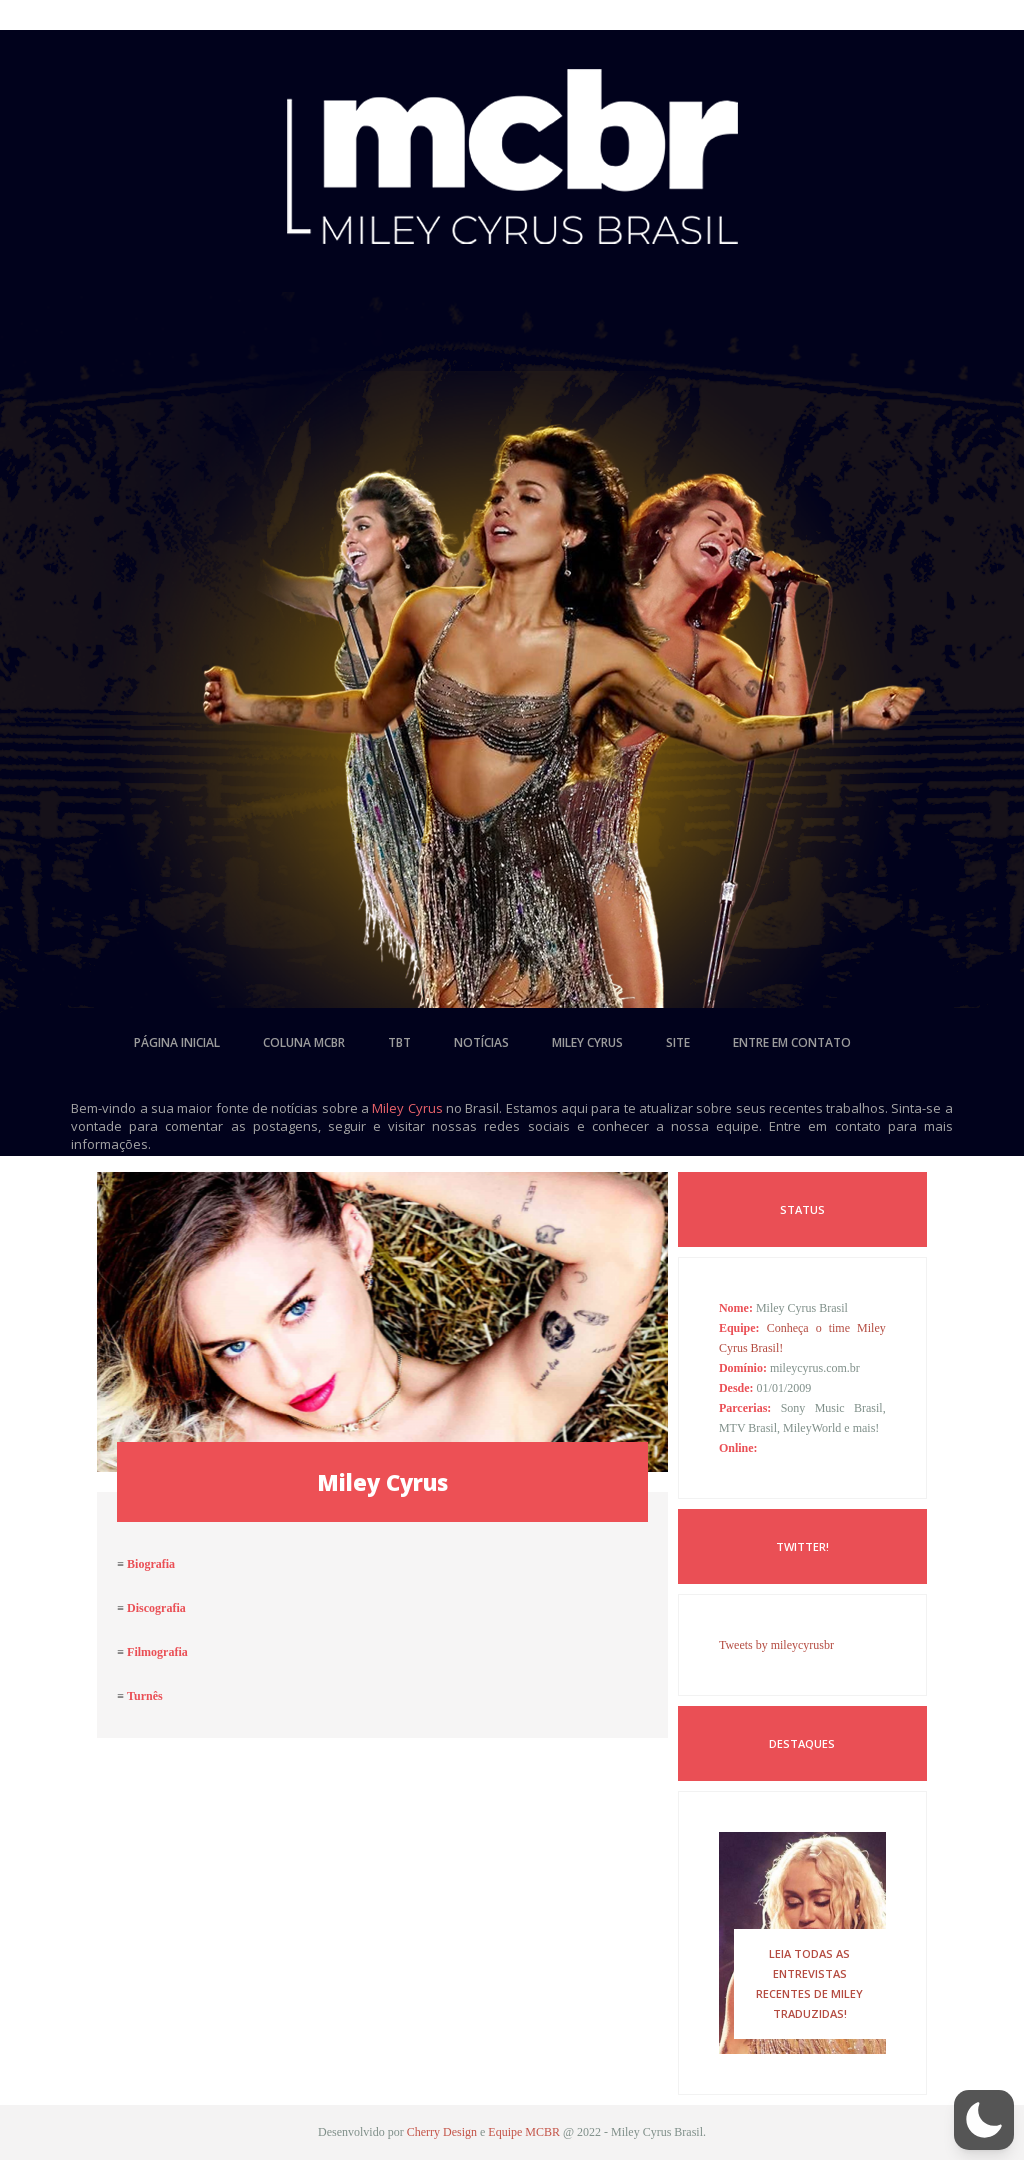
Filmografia (157, 1652)
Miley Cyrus (407, 1108)
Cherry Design (442, 2132)
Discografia (156, 1608)
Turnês (145, 1696)
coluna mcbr (304, 1042)
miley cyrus (587, 1042)
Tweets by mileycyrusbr (776, 1645)
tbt (399, 1042)
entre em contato (792, 1042)
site (678, 1042)
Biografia (151, 1564)
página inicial (177, 1042)
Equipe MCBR (524, 2132)
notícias (481, 1042)
